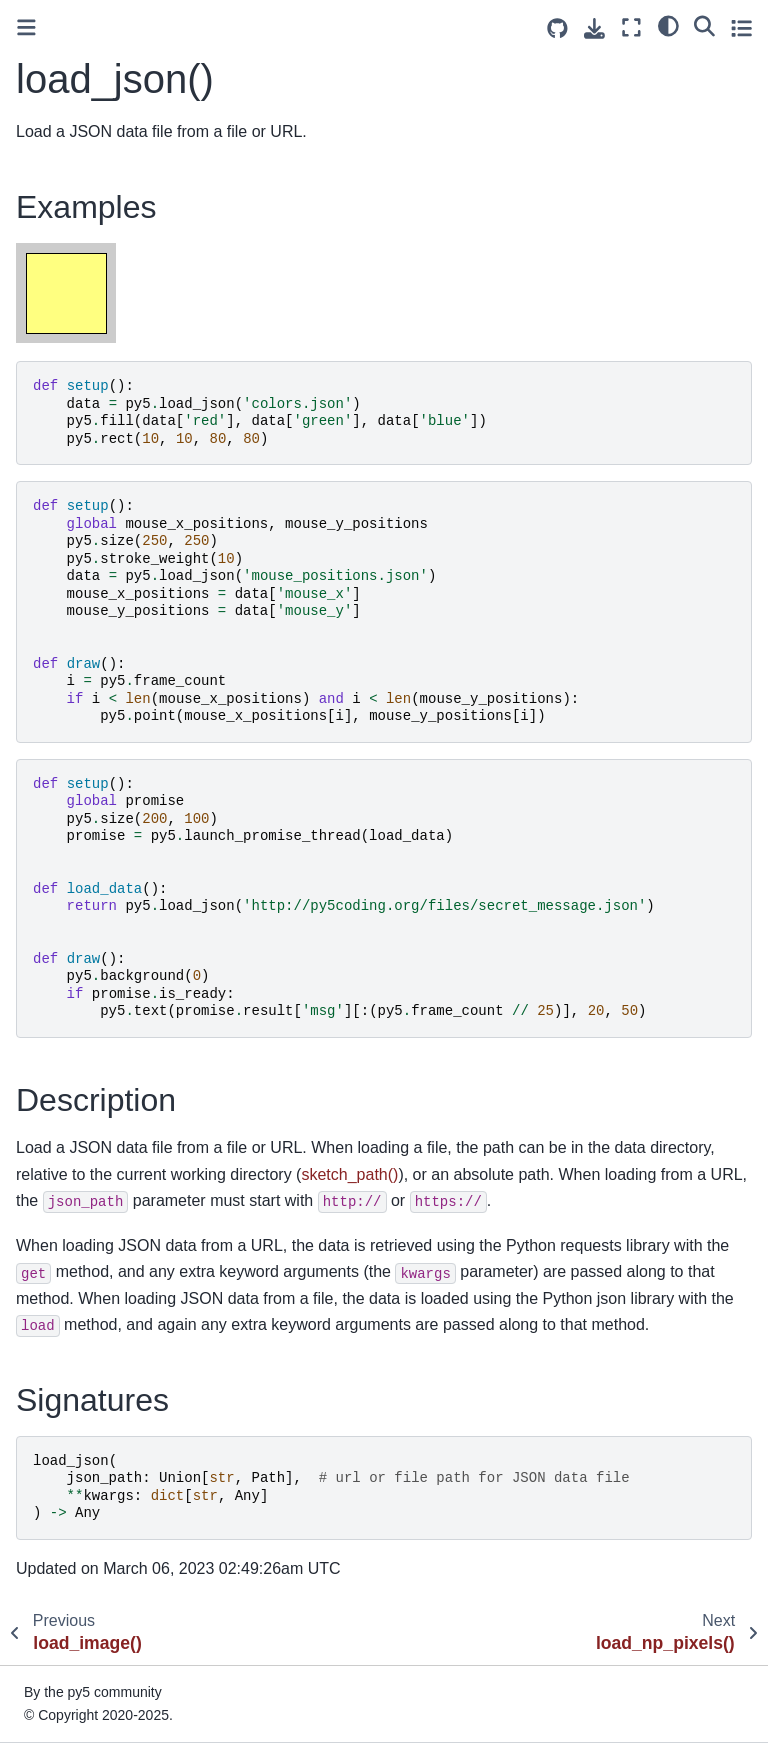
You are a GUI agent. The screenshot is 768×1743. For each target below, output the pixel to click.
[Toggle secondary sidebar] (741, 27)
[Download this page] (594, 28)
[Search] (704, 25)
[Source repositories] (557, 28)
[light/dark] (668, 25)
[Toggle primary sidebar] (26, 27)
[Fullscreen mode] (631, 27)
